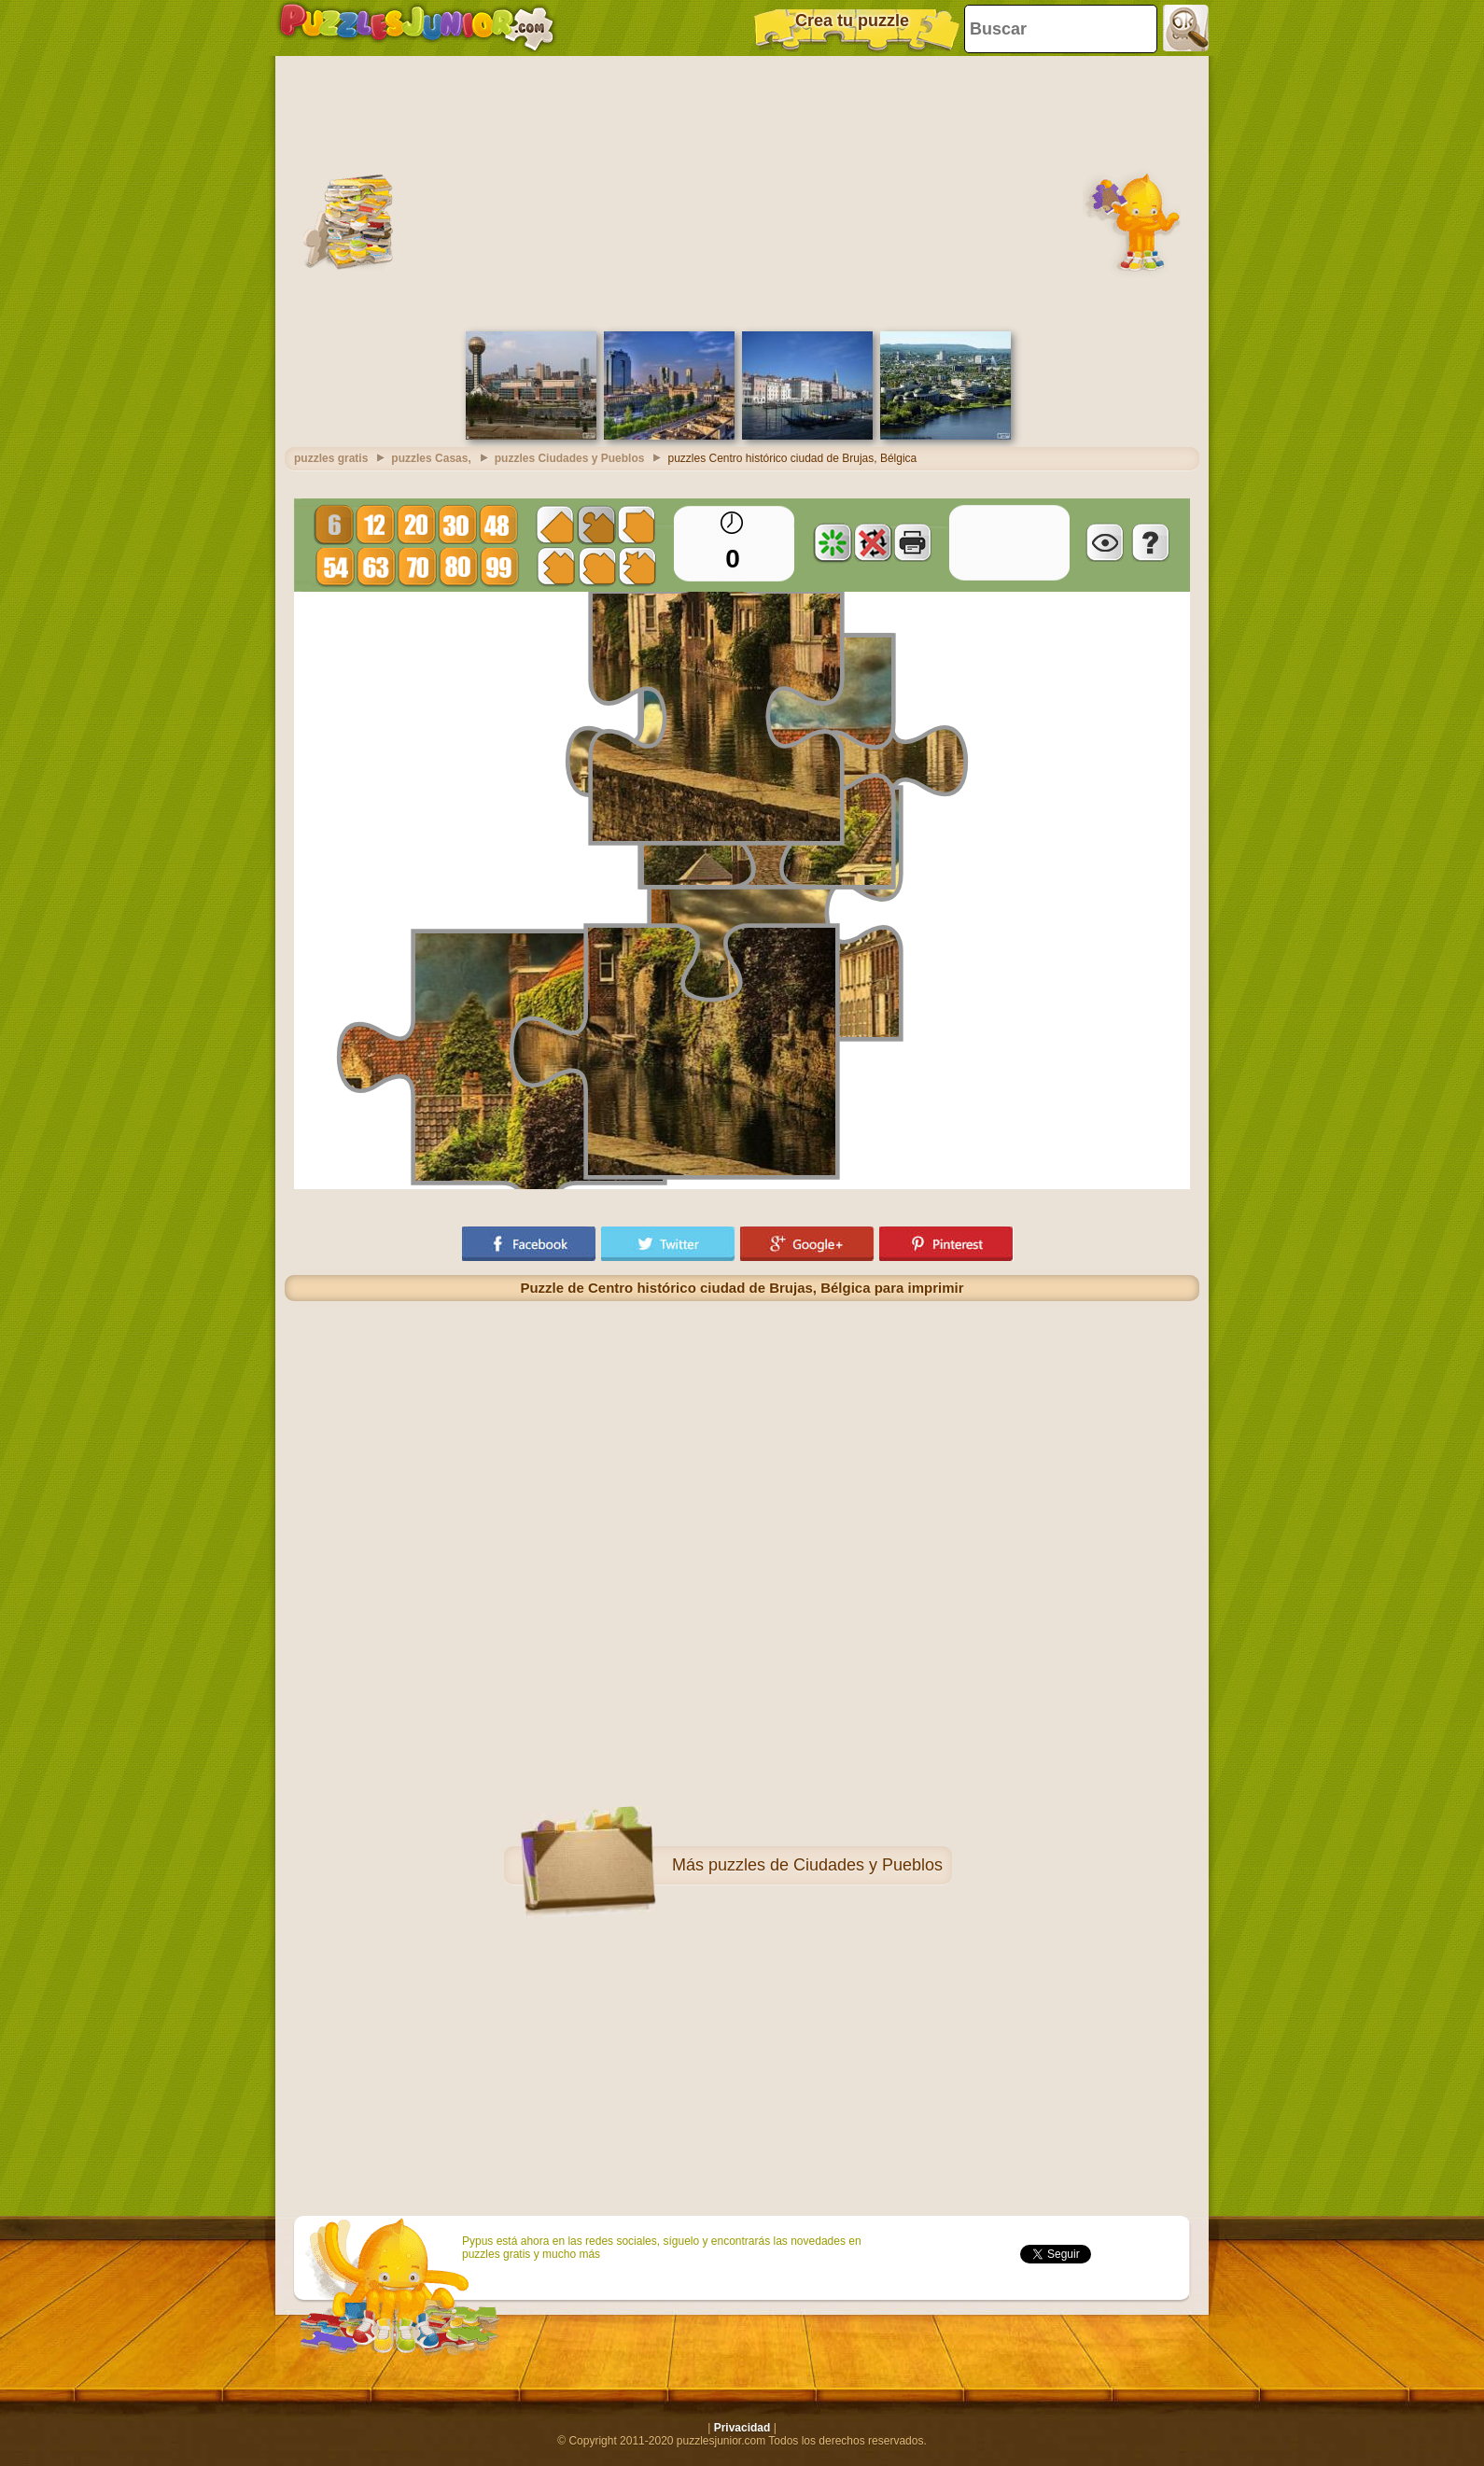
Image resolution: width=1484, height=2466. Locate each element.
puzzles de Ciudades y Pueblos (825, 1865)
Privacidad (742, 2427)
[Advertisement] (742, 191)
